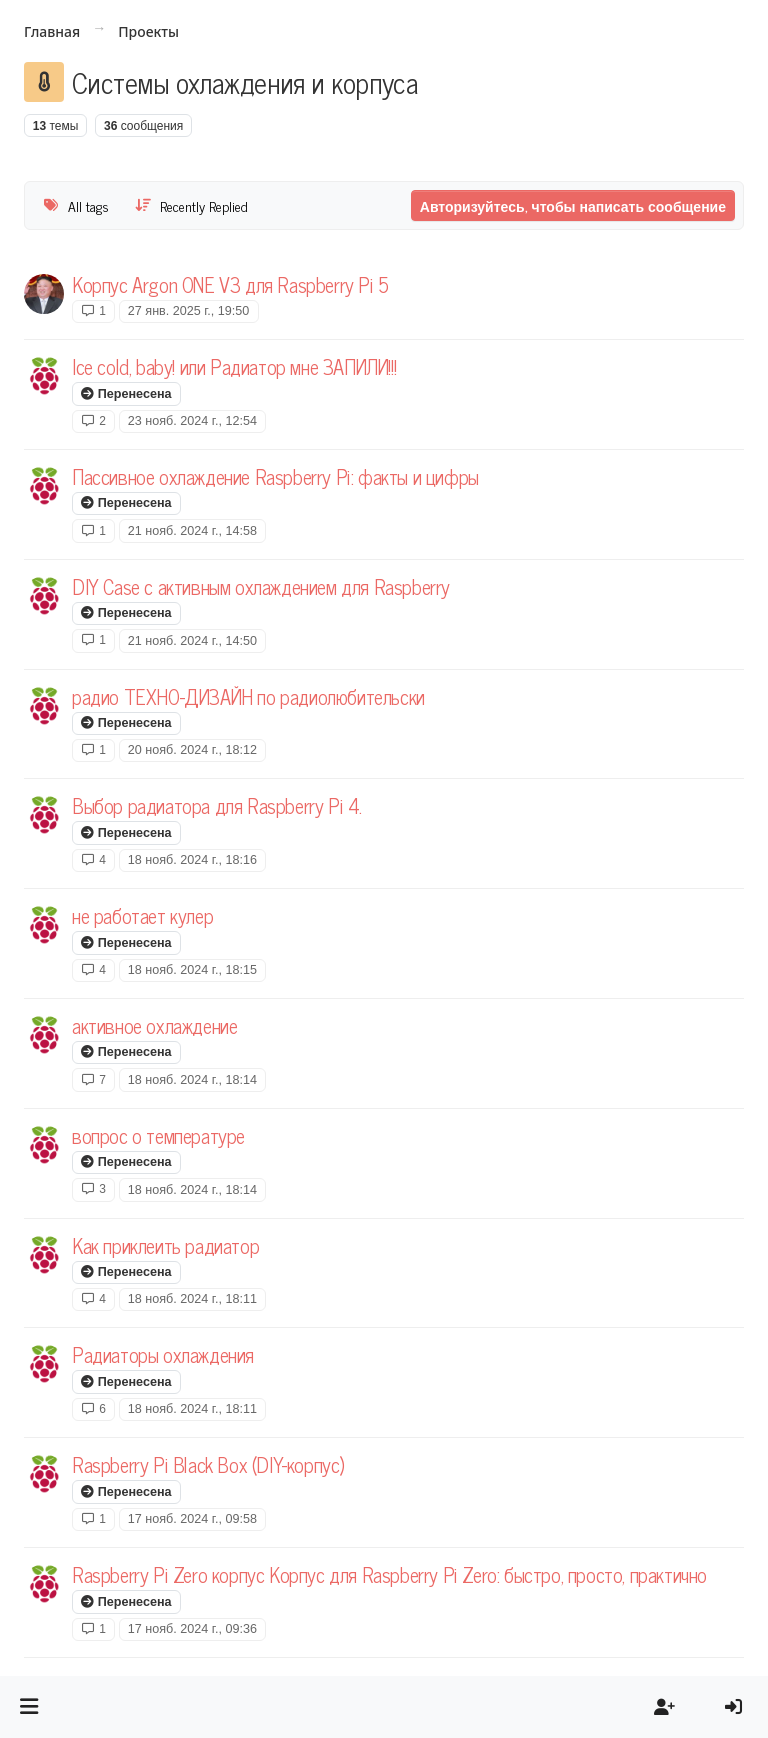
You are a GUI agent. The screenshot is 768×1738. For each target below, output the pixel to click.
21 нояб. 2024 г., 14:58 (192, 531)
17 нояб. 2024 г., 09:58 (192, 1519)
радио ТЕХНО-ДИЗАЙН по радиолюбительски (248, 696)
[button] (29, 1707)
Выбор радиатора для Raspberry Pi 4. (217, 805)
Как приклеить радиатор (165, 1245)
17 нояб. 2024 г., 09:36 (192, 1629)
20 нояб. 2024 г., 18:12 (192, 750)
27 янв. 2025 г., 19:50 (189, 311)
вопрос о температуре (158, 1135)
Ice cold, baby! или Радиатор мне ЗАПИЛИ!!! (234, 366)
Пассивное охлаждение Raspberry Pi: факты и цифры (275, 476)
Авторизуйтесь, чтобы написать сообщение (573, 205)
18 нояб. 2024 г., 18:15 (192, 970)
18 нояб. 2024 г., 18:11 (192, 1299)
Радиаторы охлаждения (163, 1354)
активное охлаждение (154, 1025)
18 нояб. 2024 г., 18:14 (192, 1080)
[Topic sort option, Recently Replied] (192, 205)
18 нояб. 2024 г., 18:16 (192, 860)
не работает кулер (142, 915)
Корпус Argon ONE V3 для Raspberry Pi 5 (230, 284)
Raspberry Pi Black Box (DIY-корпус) (208, 1464)
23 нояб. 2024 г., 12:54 (192, 421)
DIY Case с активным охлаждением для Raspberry (261, 586)
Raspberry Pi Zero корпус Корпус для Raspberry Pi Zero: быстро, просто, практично (389, 1574)
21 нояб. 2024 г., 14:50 (192, 641)
